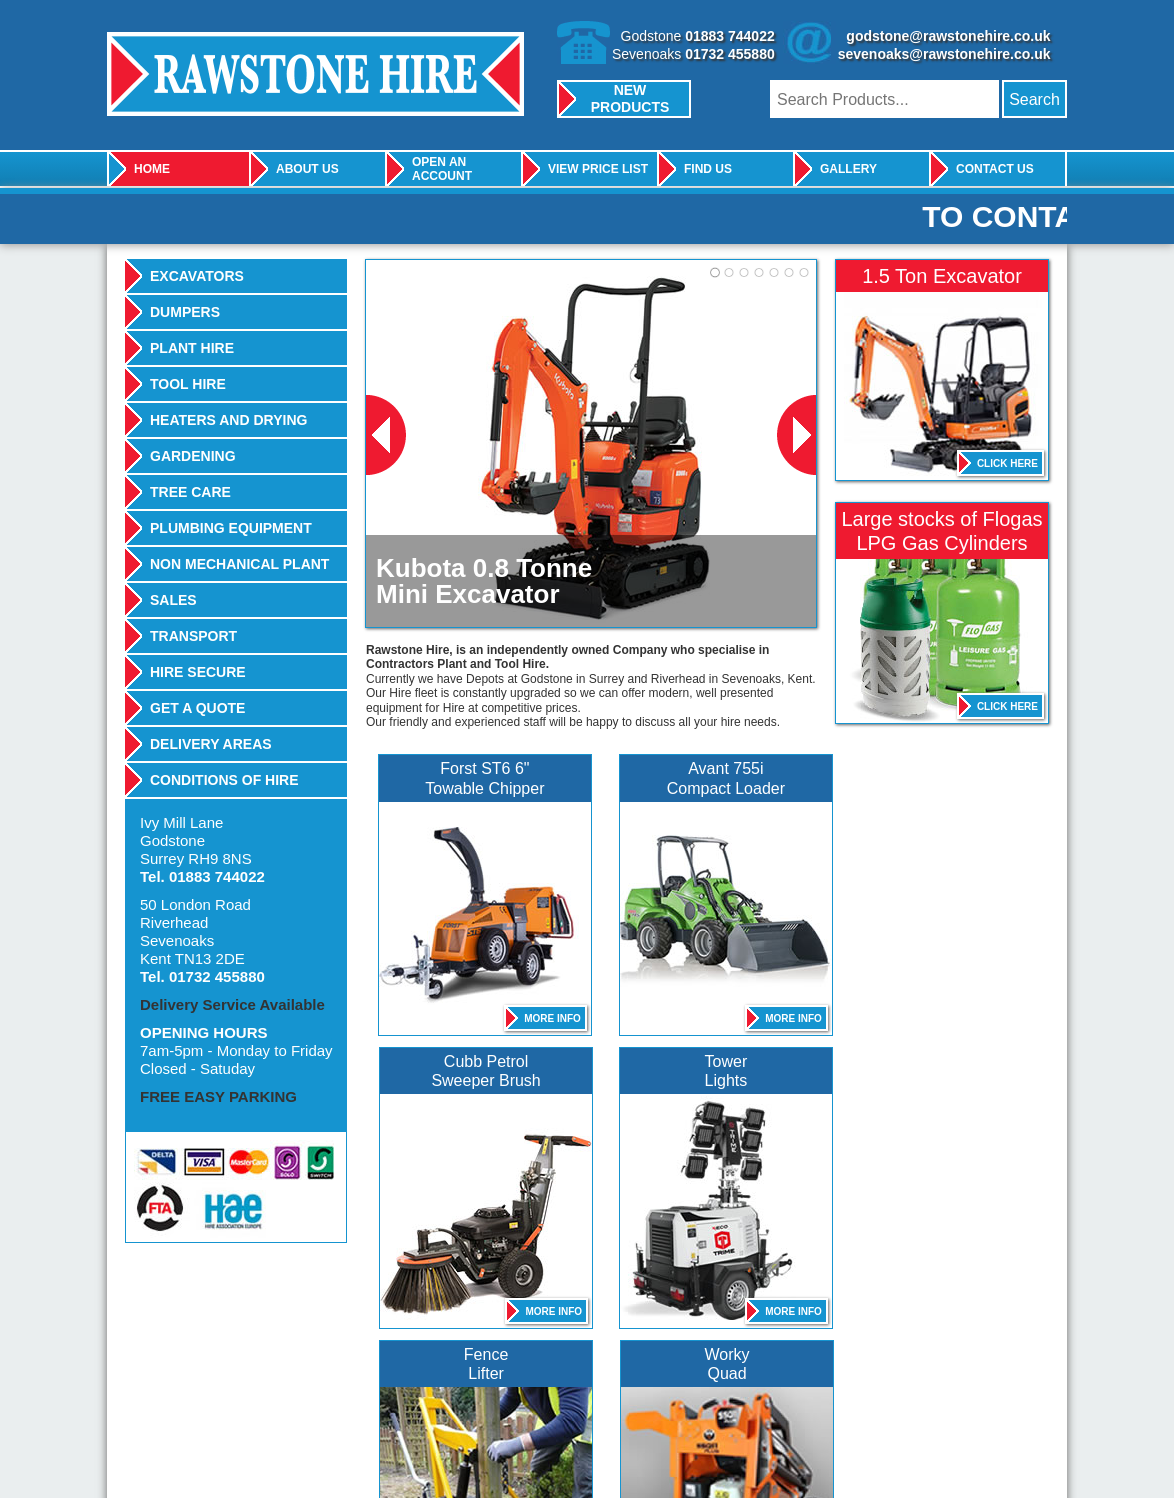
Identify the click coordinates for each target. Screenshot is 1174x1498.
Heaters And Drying (228, 420)
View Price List (598, 169)
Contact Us (995, 169)
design (1007, 1456)
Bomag (889, 1393)
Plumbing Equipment (231, 528)
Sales (173, 600)
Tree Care (190, 492)
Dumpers (185, 312)
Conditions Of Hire (224, 780)
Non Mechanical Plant (239, 564)
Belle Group (435, 1393)
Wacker (714, 1393)
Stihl (993, 1393)
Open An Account (442, 169)
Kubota (354, 1393)
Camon (799, 1393)
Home (152, 169)
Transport (193, 636)
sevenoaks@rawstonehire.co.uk (944, 54)
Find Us (708, 169)
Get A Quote (197, 708)
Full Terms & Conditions (421, 1456)
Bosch (247, 1393)
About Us (307, 169)
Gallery (848, 169)
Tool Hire (188, 384)
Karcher (514, 1393)
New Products (630, 98)
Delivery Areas (211, 744)
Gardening (193, 456)
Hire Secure (198, 672)
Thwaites (615, 1393)
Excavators (197, 276)
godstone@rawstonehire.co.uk (948, 36)
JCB (157, 1393)
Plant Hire (192, 348)
